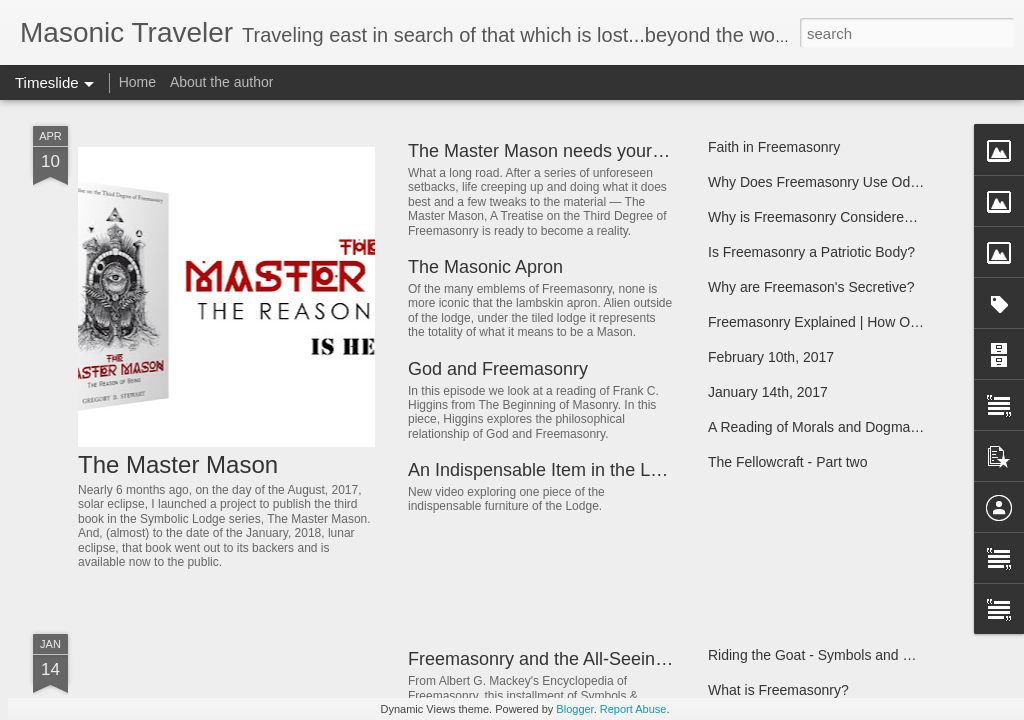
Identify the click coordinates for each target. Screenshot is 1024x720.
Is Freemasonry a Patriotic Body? (811, 252)
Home (137, 82)
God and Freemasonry (498, 369)
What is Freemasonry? (778, 690)
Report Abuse (633, 709)
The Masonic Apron (485, 267)
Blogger (574, 709)
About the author (222, 82)
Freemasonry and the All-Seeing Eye (554, 659)
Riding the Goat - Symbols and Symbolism (839, 655)
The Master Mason (178, 464)
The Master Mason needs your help (549, 151)
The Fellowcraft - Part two (788, 462)
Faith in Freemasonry (774, 147)
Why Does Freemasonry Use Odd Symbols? (845, 182)
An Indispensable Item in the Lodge (549, 470)
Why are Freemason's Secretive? (811, 287)
